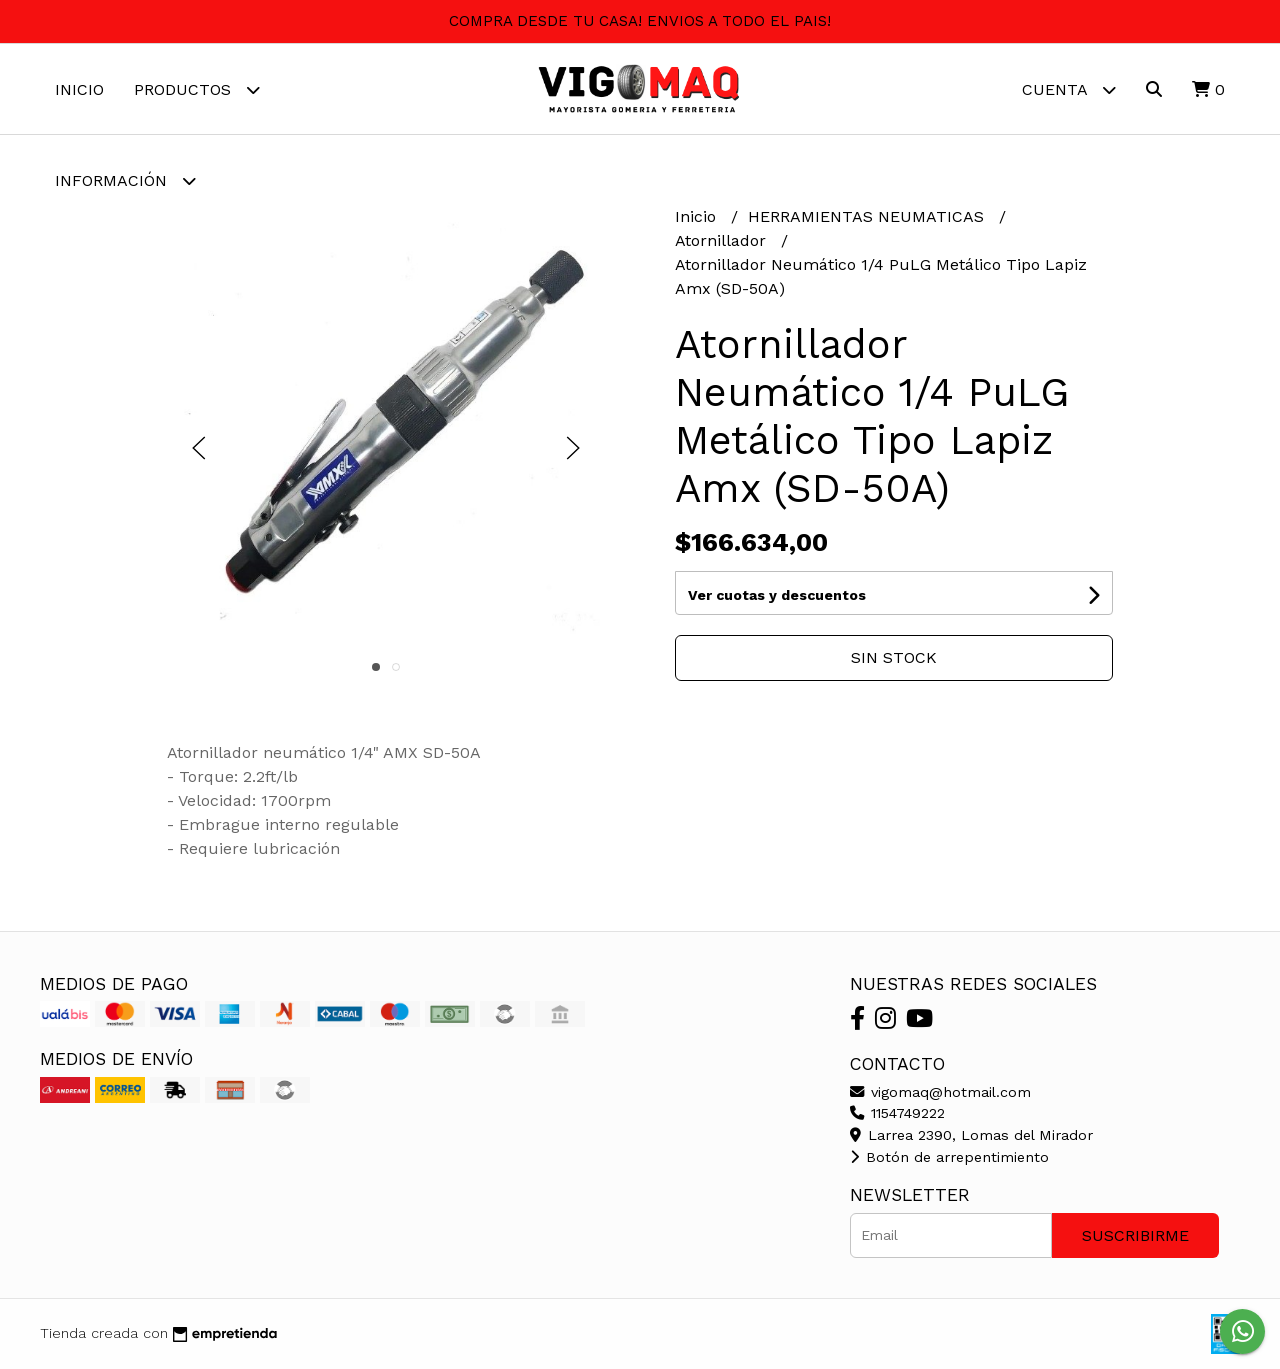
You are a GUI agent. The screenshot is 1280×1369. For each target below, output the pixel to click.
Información (125, 180)
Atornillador (723, 240)
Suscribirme (1135, 1235)
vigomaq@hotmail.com (940, 1092)
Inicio (79, 89)
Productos (197, 89)
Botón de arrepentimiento (949, 1157)
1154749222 (897, 1113)
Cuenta (1069, 89)
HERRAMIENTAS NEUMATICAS (868, 216)
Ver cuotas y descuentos (777, 595)
